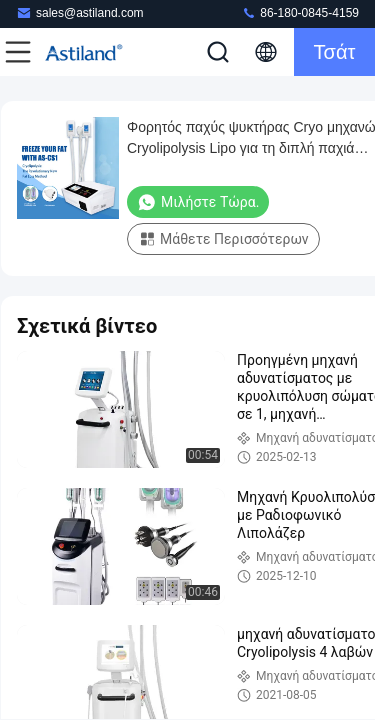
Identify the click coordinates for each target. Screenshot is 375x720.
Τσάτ (335, 52)
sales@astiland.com (80, 12)
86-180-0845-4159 (300, 12)
